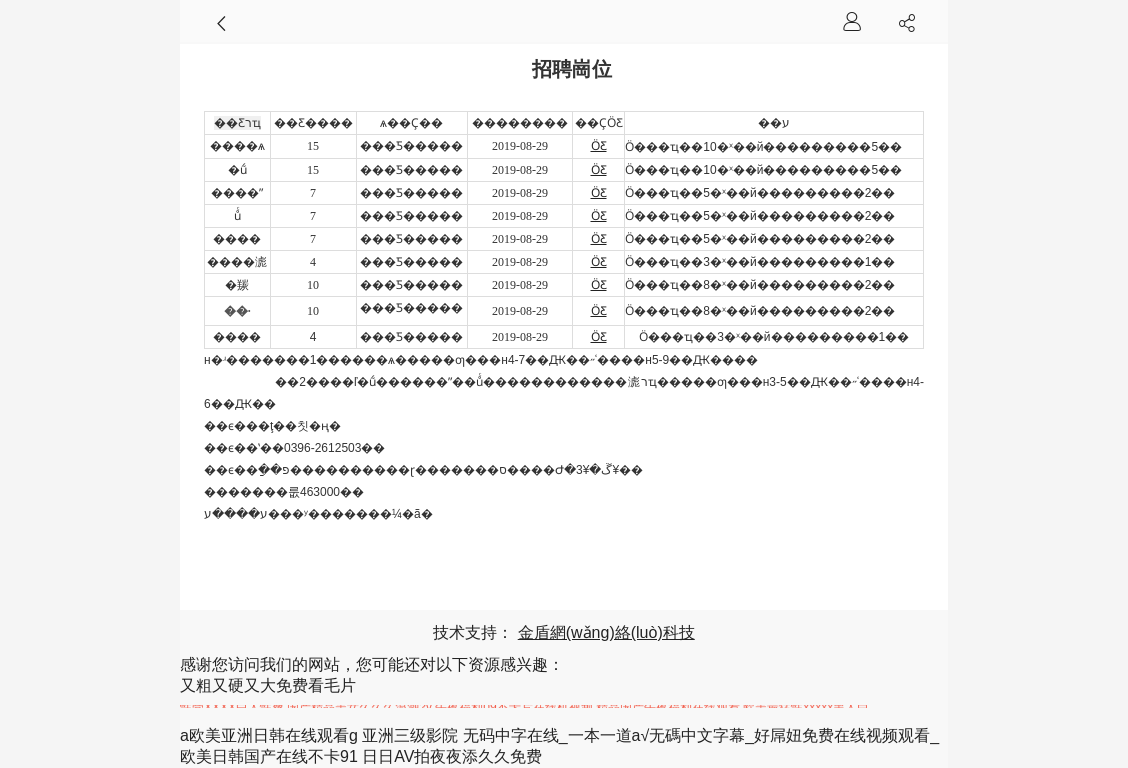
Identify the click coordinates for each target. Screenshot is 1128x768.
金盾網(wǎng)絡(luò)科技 (606, 632)
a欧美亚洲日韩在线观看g (269, 735)
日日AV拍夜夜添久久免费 (452, 756)
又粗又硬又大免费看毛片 (268, 685)
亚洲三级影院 (410, 735)
